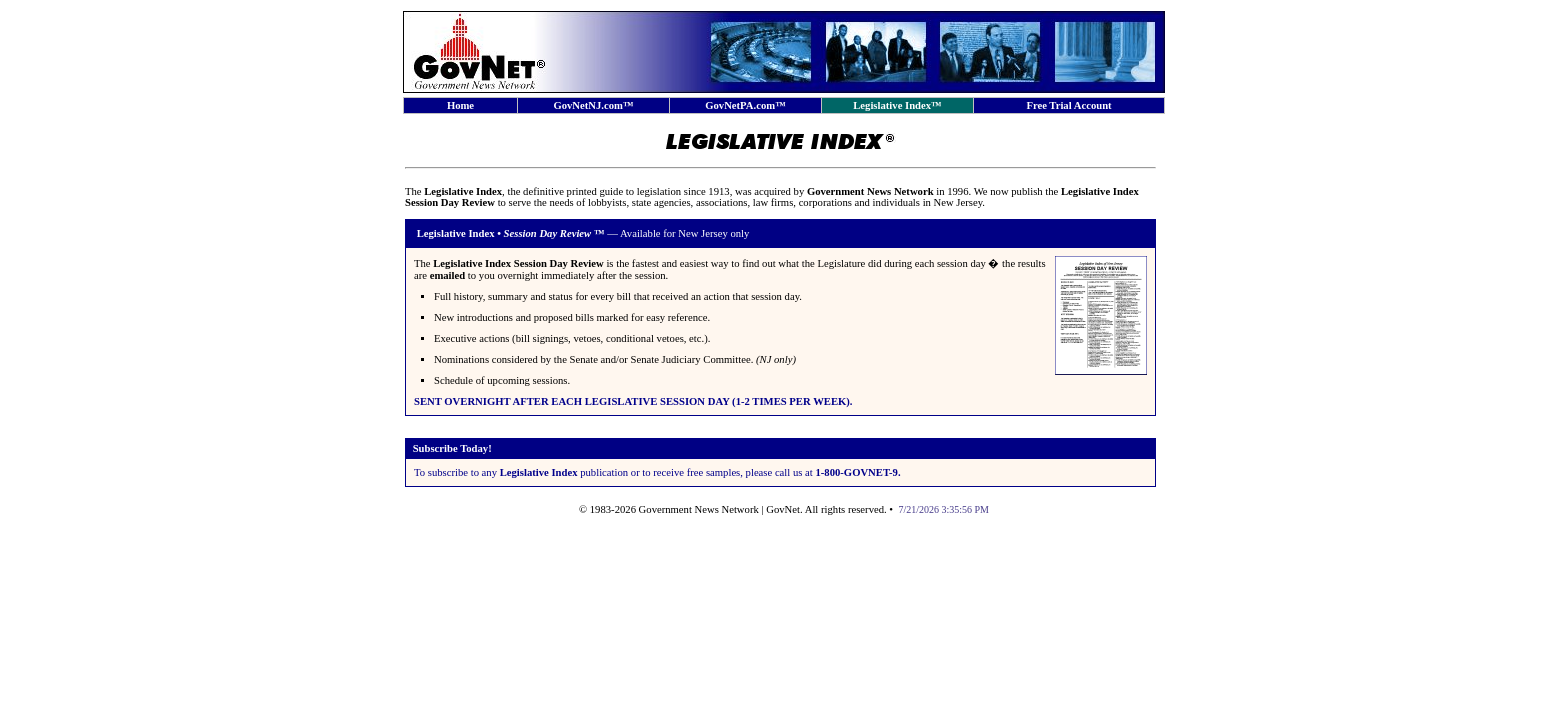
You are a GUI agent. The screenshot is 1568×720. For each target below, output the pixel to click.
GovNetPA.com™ (745, 105)
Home (460, 105)
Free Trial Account (1068, 105)
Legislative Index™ (897, 105)
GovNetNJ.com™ (593, 105)
